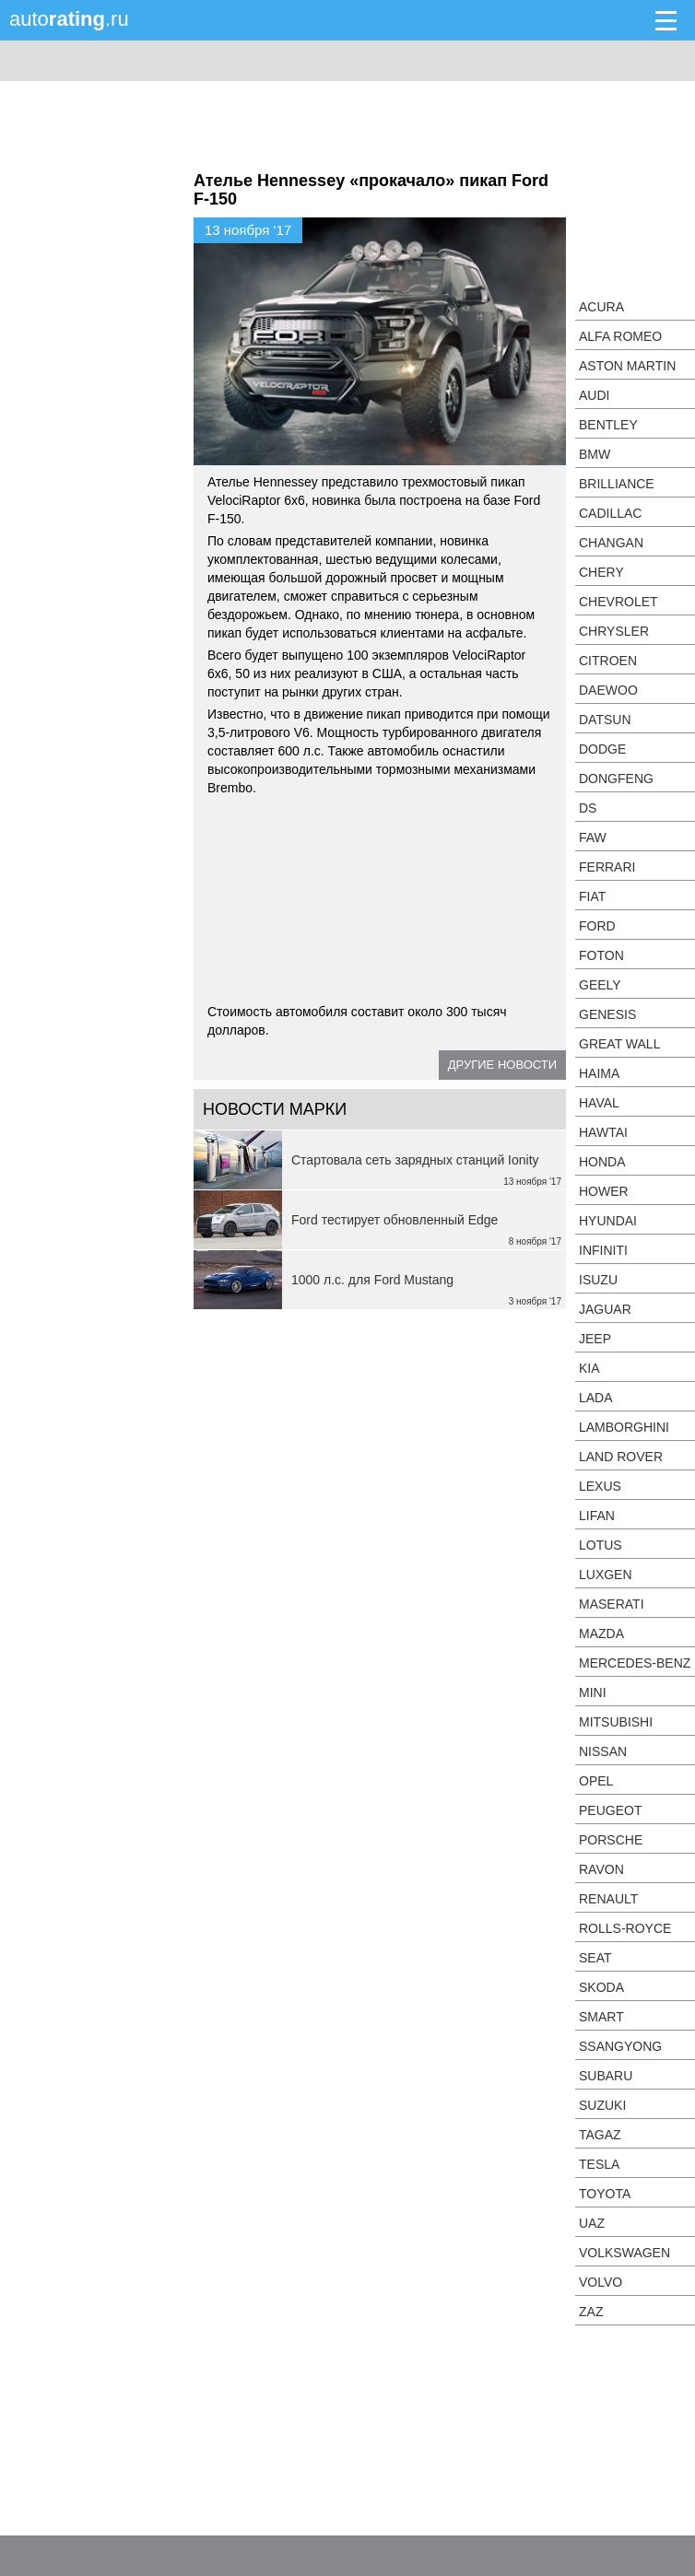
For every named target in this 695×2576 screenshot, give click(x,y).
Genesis (607, 1014)
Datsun (605, 719)
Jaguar (605, 1309)
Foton (601, 955)
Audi (594, 395)
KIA (589, 1368)
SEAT (595, 1957)
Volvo (600, 2282)
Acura (601, 306)
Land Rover (621, 1456)
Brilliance (616, 483)
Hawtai (603, 1132)
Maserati (611, 1604)
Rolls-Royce (625, 1928)
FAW (593, 837)
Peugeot (610, 1810)
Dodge (602, 749)
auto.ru (69, 18)
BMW (594, 454)
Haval (599, 1102)
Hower (604, 1191)
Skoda (601, 1987)
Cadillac (610, 513)
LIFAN (597, 1515)
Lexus (600, 1486)
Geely (600, 985)
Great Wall (619, 1043)
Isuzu (598, 1279)
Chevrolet (618, 601)
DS (587, 808)
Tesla (599, 2164)
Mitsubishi (616, 1722)
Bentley (608, 424)
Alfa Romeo (620, 336)
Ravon (601, 1869)
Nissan (603, 1751)
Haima (599, 1073)
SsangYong (620, 2046)
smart (601, 2016)
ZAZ (591, 2311)
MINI (593, 1692)
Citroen (608, 660)
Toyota (604, 2193)
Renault (608, 1898)
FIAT (592, 896)
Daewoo (608, 690)
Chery (601, 572)
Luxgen (605, 1574)
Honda (602, 1161)
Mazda (601, 1633)
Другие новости (502, 1064)
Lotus (600, 1545)
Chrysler (614, 631)
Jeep (595, 1338)
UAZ (592, 2223)
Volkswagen (624, 2252)
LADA (596, 1397)
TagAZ (600, 2134)
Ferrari (607, 867)
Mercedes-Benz (634, 1663)
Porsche (610, 1839)
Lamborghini (624, 1427)
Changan (611, 542)
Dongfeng (616, 778)
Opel (596, 1781)
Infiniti (603, 1250)
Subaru (605, 2075)
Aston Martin (627, 365)
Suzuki (602, 2105)
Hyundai (608, 1220)
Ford (597, 926)
